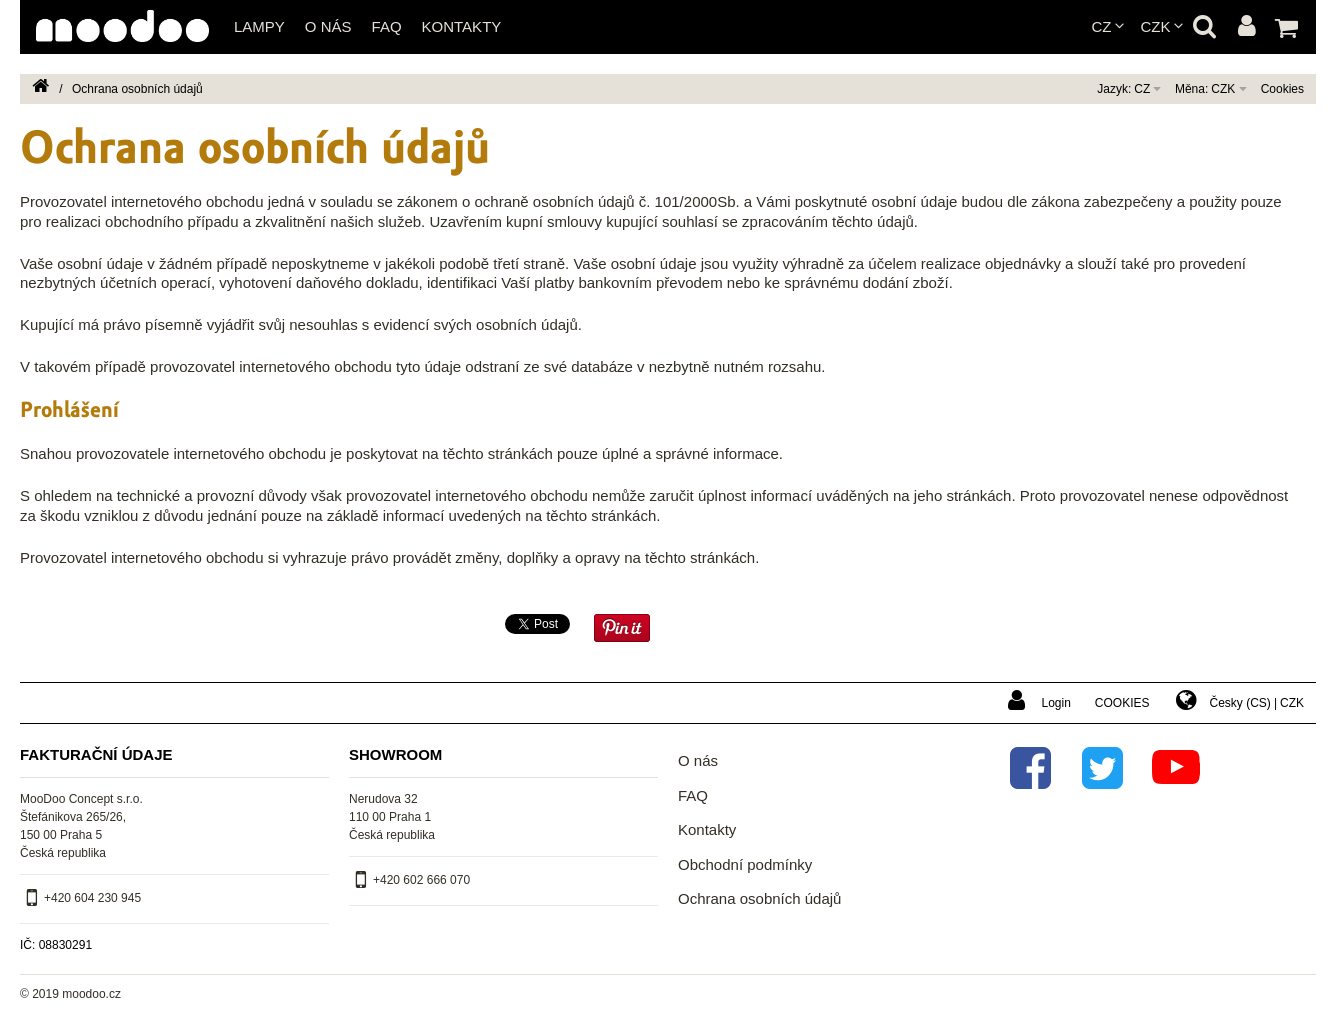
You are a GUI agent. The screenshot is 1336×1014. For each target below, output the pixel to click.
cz (1102, 26)
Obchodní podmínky (745, 864)
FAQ (387, 26)
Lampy (259, 26)
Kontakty (462, 26)
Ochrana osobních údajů (759, 898)
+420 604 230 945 (92, 898)
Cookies (1282, 89)
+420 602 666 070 (421, 880)
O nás (328, 26)
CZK (1156, 26)
